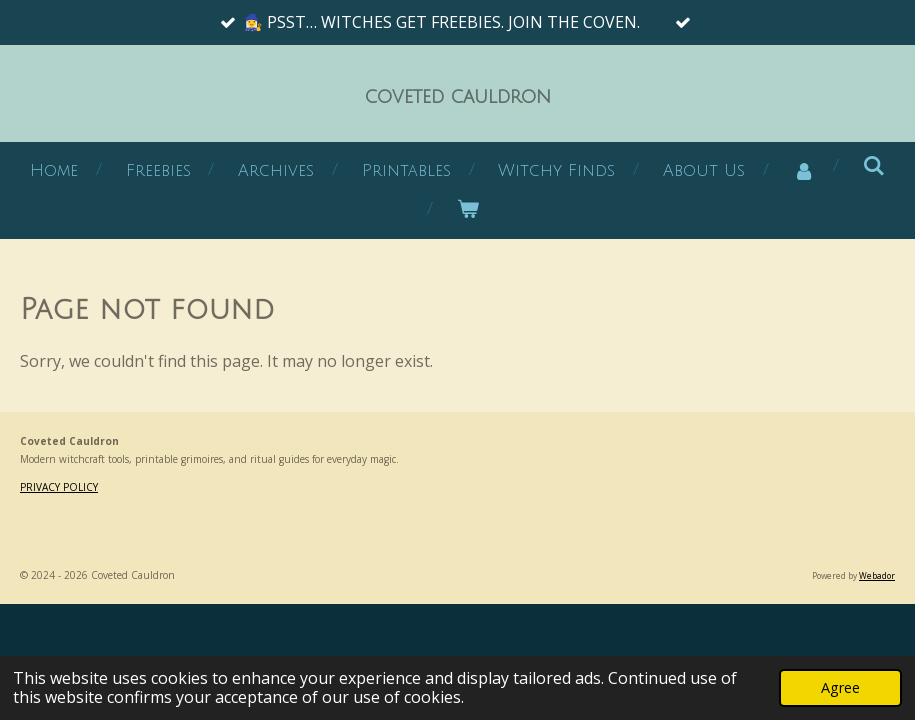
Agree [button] (840, 687)
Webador (877, 575)
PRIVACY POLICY (59, 487)
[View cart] (468, 209)
